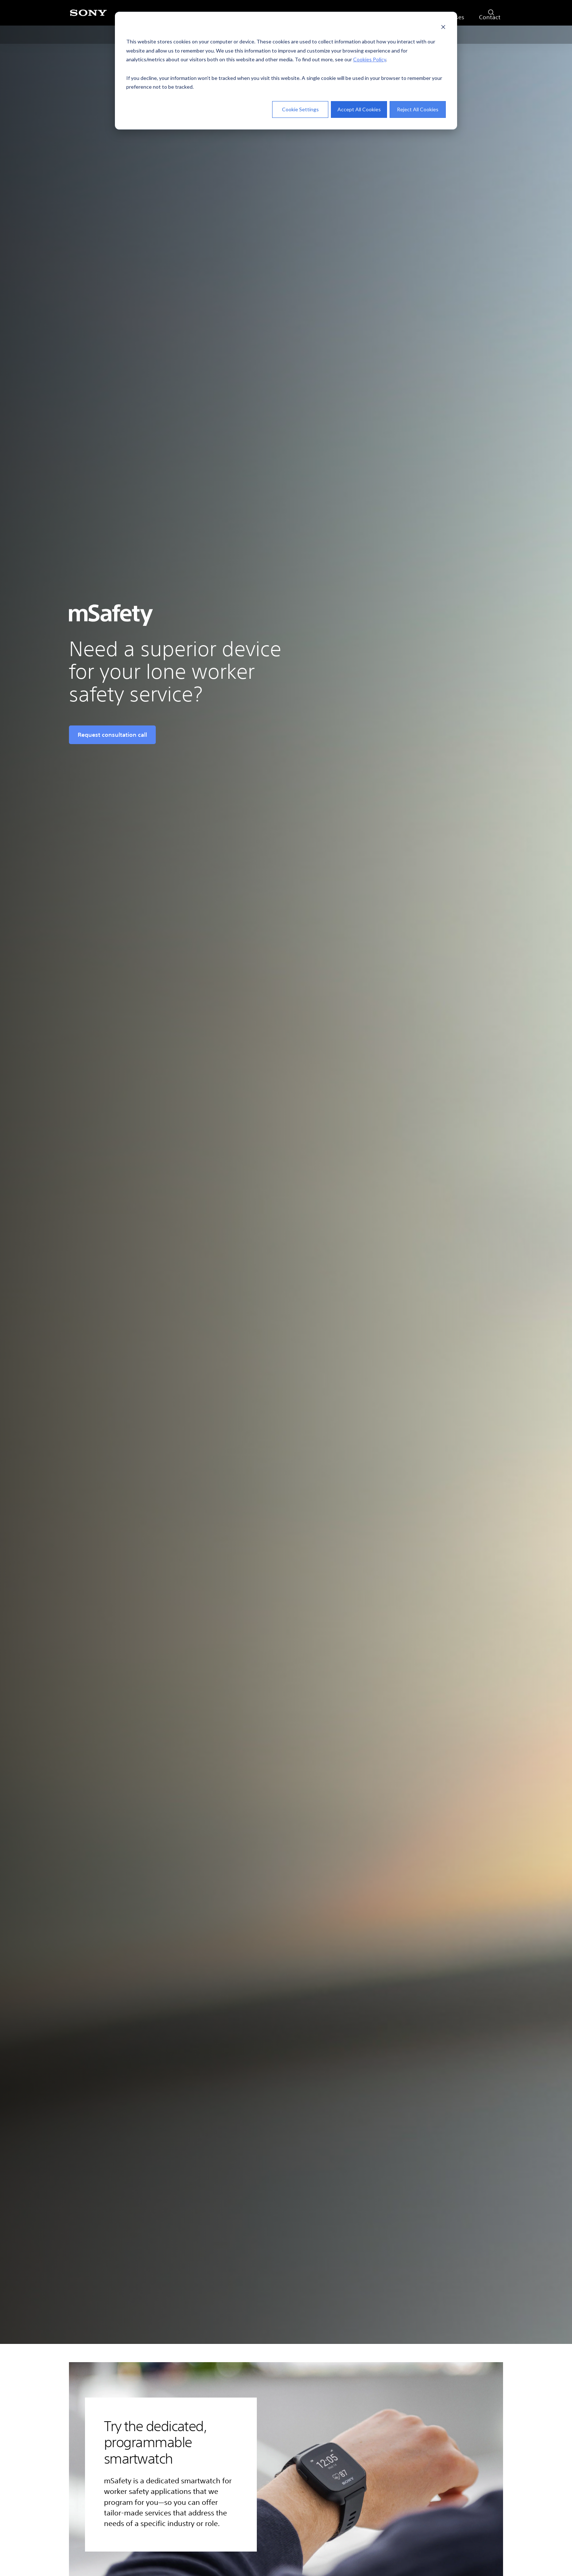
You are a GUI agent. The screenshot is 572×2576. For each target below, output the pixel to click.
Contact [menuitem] (489, 34)
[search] (489, 11)
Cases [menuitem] (456, 34)
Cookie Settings (300, 109)
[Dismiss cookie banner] (443, 27)
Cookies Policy (369, 59)
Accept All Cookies (359, 109)
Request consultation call (112, 734)
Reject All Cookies (417, 109)
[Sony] (88, 16)
